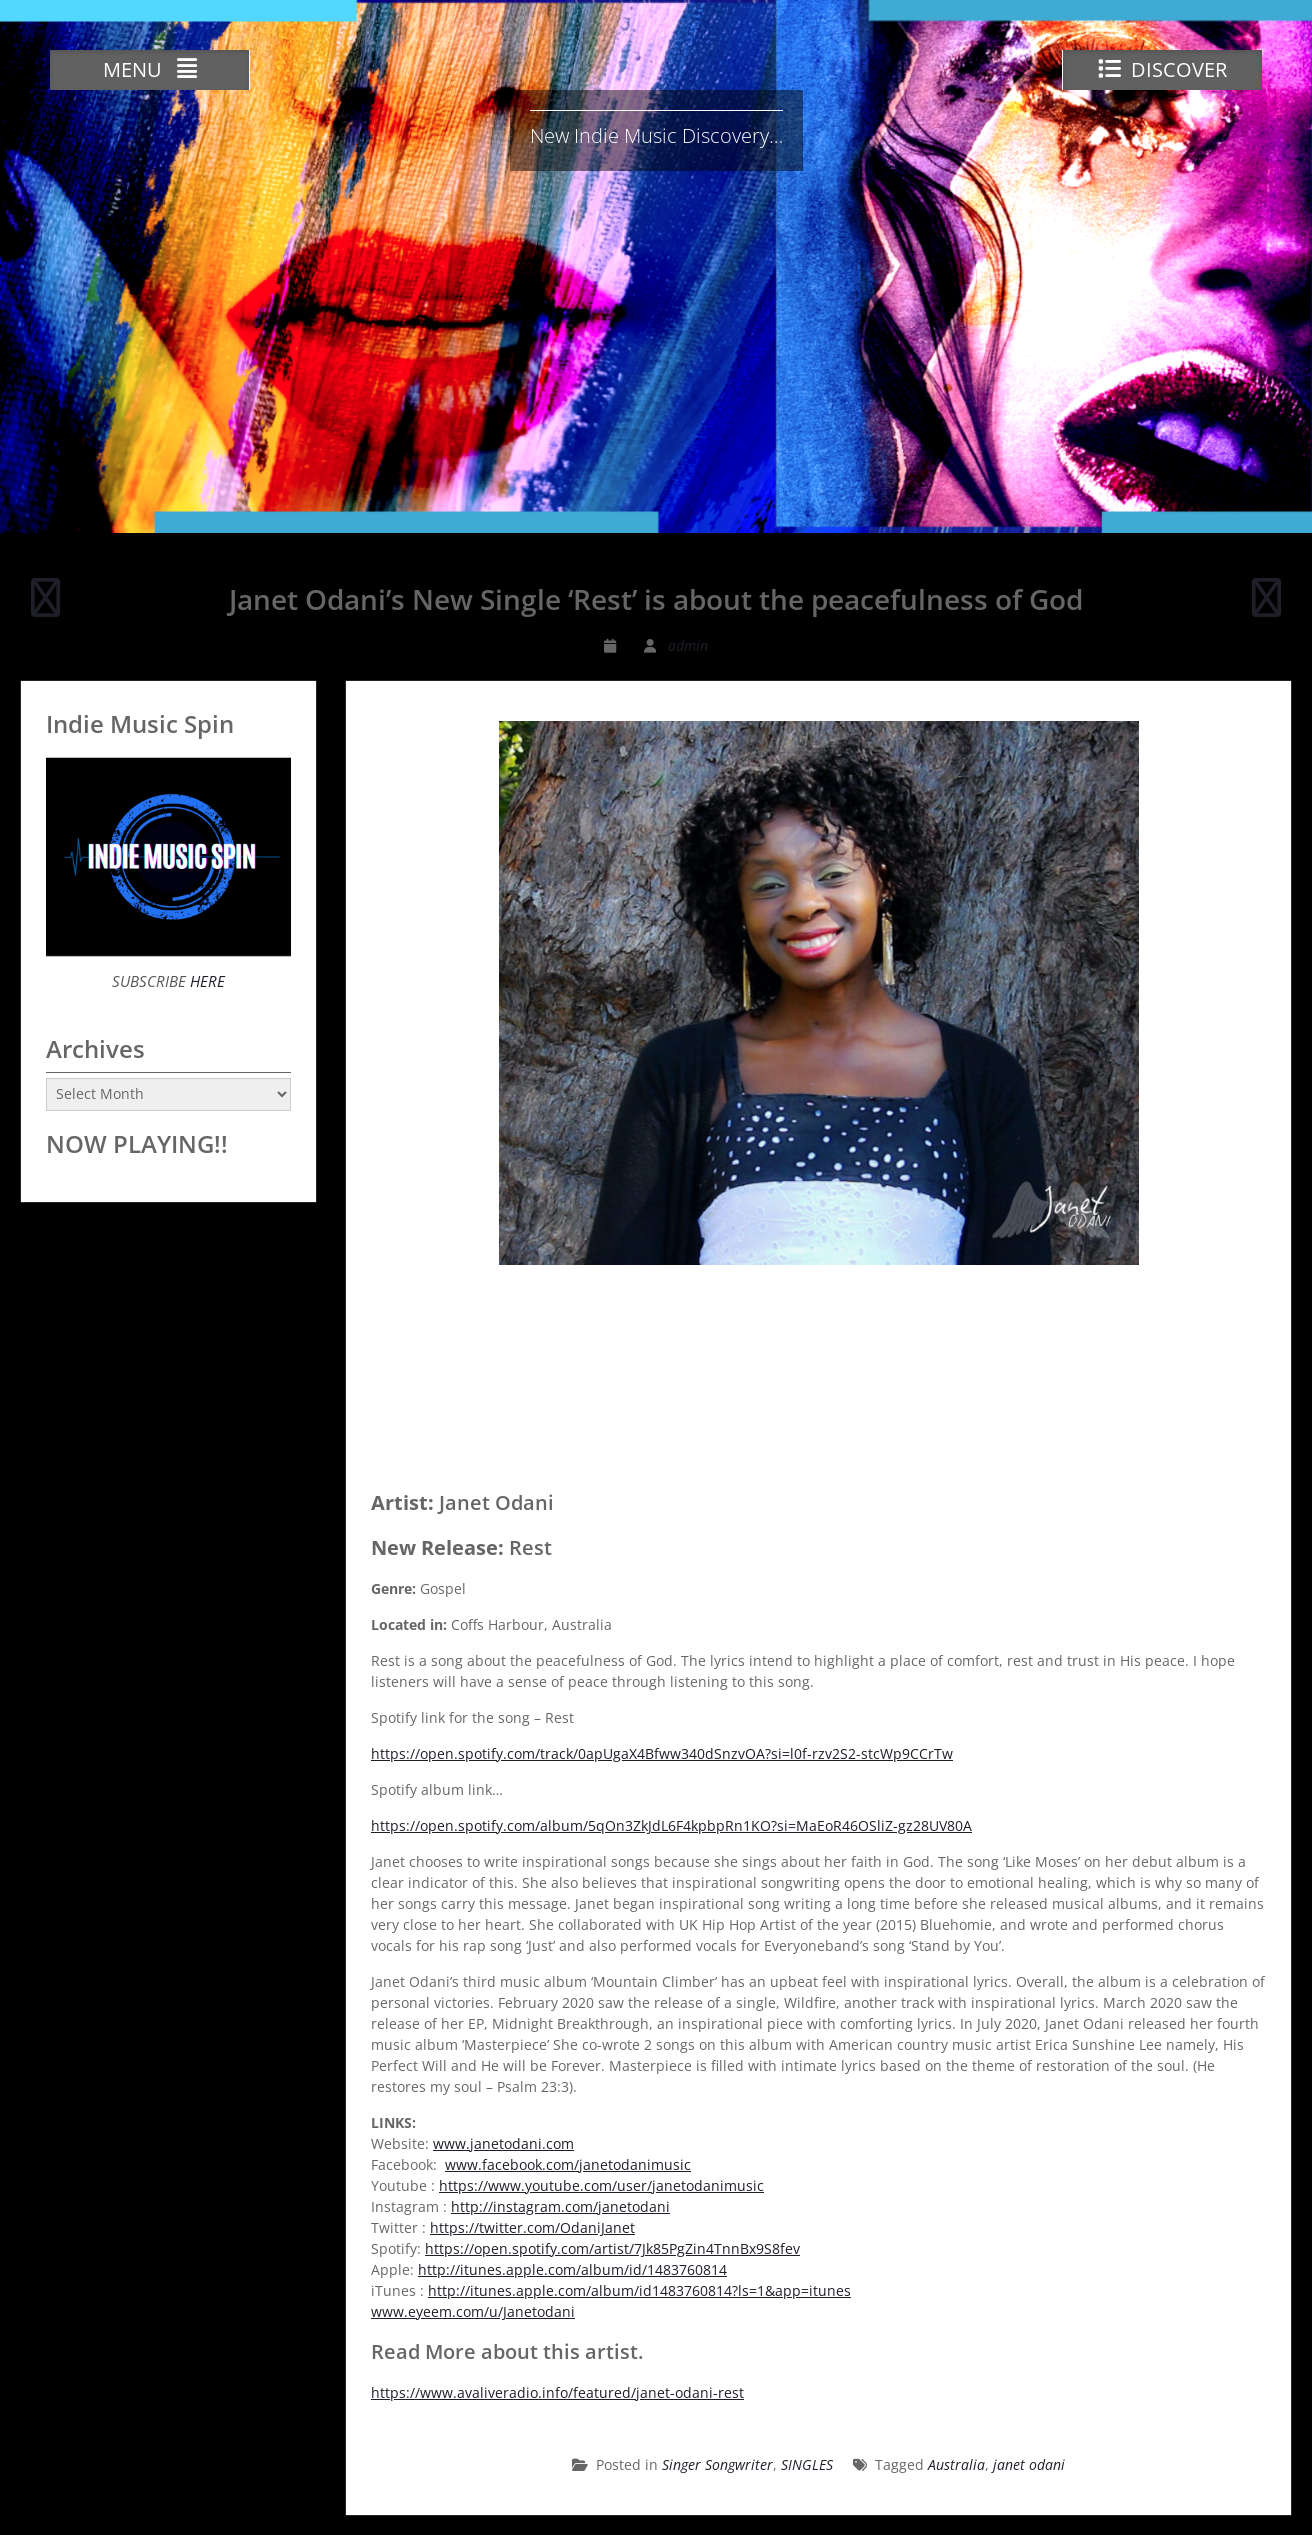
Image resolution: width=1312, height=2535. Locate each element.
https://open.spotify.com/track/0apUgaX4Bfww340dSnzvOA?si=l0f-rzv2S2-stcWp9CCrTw (662, 1753)
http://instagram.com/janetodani (560, 2206)
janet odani (1029, 2464)
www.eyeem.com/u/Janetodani (473, 2311)
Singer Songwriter (717, 2464)
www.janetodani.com (503, 2143)
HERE (205, 981)
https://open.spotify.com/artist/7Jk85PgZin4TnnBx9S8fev (612, 2248)
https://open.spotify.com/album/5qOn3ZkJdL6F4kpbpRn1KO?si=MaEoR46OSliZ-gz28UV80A (671, 1825)
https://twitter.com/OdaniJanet (532, 2227)
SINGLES (807, 2464)
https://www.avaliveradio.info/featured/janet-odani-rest (557, 2392)
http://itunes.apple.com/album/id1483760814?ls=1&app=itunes (639, 2290)
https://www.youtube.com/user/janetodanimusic (601, 2185)
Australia (956, 2464)
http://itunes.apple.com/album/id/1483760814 (572, 2269)
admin (688, 645)
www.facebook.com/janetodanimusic (568, 2164)
